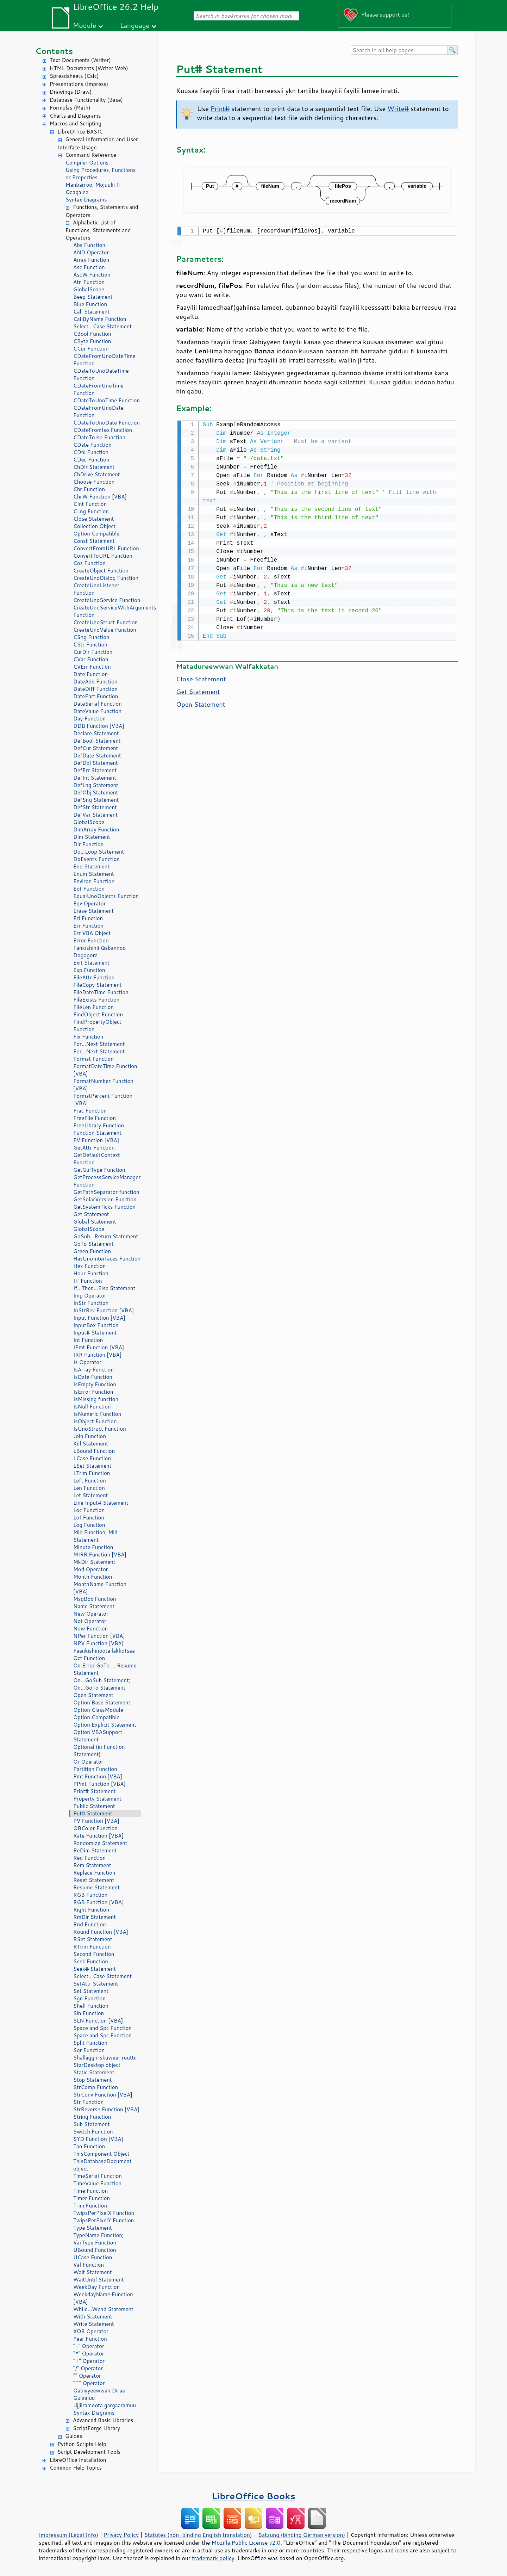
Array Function (91, 260)
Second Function (93, 1954)
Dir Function (88, 844)
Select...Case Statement (102, 326)
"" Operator (87, 2375)
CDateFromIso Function (102, 430)
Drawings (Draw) (71, 91)
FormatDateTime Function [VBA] (105, 1070)
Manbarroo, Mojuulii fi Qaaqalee (92, 188)
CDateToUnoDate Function (106, 422)
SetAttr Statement (95, 1983)
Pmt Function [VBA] (97, 1776)
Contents (54, 50)
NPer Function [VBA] (99, 1636)
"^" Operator (89, 2383)
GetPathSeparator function (106, 1192)
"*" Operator (88, 2353)
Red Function (89, 1858)
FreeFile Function (94, 1118)
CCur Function (91, 348)
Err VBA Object (92, 933)
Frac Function (90, 1110)
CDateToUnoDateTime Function (101, 374)
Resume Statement (96, 1887)
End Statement (91, 866)
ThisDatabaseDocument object (102, 2164)
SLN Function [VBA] (98, 2020)
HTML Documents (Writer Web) (89, 68)
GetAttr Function (94, 1147)
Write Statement (93, 2324)
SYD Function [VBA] (98, 2139)
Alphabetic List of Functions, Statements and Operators (98, 230)
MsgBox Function (94, 1599)
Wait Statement (92, 2272)
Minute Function (93, 1547)
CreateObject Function (101, 570)
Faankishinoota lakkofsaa (104, 1650)
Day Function (89, 718)
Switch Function (93, 2131)
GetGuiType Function (99, 1170)
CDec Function (91, 459)
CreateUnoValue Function (104, 629)
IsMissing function (95, 1399)
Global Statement (94, 1221)
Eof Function (89, 888)
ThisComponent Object (101, 2153)
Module (84, 25)
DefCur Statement (95, 748)
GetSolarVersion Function (105, 1199)
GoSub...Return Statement (105, 1236)
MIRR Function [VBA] (99, 1554)
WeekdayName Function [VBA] (103, 2298)
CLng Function (91, 511)
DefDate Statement (97, 755)
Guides (73, 2436)
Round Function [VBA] (100, 1932)
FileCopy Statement (97, 985)
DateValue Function (97, 711)
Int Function (88, 1340)
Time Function (90, 2190)
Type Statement (92, 2227)
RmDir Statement (94, 1917)
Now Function (90, 1628)
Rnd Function (89, 1924)
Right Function (91, 1909)
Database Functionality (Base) (86, 100)
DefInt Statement (94, 777)
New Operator (90, 1613)
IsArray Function (93, 1369)
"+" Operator (89, 2361)
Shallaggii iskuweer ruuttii (105, 2057)
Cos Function (89, 563)
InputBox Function (96, 1325)
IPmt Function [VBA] (98, 1347)
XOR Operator (90, 2331)
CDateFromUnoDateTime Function (104, 359)
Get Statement (91, 1214)
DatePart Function (95, 696)
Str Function (88, 2102)
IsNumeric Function (97, 1414)
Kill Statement (90, 1443)
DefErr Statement (95, 770)
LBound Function (94, 1451)
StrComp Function (95, 2087)
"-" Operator (88, 2346)
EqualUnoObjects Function (106, 896)
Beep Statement (93, 297)
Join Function (89, 1436)
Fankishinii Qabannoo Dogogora (99, 951)
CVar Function (90, 659)
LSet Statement (92, 1465)
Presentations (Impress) (79, 84)
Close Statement (93, 518)
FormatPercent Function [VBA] (102, 1099)
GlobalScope (88, 289)
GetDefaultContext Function (96, 1158)
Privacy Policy (121, 2535)
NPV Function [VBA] (98, 1643)
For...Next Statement (99, 1044)
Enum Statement (93, 874)
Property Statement (97, 1798)
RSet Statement (92, 1939)
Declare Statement (96, 733)
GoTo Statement (93, 1243)
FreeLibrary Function (98, 1125)
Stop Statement (92, 2079)
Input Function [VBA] (99, 1317)
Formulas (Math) (70, 107)
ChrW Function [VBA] (100, 496)
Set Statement (90, 1991)
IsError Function (93, 1391)
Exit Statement (91, 962)
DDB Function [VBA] (98, 726)
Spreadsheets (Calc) (74, 76)
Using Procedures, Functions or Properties (100, 173)
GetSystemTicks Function (104, 1206)
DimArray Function (96, 829)
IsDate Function (92, 1377)
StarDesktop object (96, 2065)
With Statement (92, 2316)
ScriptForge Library (96, 2428)
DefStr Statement (95, 807)
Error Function (91, 940)
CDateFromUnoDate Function (98, 411)
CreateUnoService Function (106, 600)
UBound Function (94, 2250)
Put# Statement (92, 1813)
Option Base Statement (101, 1702)
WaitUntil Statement (98, 2279)
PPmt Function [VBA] (99, 1784)
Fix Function (88, 1036)
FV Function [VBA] (96, 1140)
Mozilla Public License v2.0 (246, 2542)
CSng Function (91, 637)
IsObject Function (95, 1421)
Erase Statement (93, 911)
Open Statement (93, 1695)
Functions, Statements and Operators (101, 211)
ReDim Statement (95, 1850)
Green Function (92, 1251)
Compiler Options (86, 162)
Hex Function (89, 1266)
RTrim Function (92, 1946)
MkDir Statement (94, 1562)
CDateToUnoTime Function (106, 400)
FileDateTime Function (101, 992)
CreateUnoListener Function (96, 589)
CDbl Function (90, 452)
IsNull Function (92, 1406)
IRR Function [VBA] (97, 1354)
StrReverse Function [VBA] (106, 2109)
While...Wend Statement (103, 2309)
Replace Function (94, 1872)
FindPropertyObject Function (97, 1025)
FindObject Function (98, 1014)
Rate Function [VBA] (98, 1835)
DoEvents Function (96, 859)
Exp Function (89, 970)
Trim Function (90, 2205)
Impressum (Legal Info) (68, 2535)
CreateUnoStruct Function (105, 622)
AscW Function (92, 274)
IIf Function (87, 1280)
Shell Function (90, 2006)
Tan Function (89, 2146)
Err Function (88, 925)
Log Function (89, 1525)
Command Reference (90, 155)
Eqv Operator (89, 903)
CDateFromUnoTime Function (98, 389)
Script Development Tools (89, 2452)
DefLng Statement (95, 785)
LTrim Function (91, 1473)
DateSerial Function (97, 703)
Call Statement (91, 311)
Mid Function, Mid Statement (95, 1536)
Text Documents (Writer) (80, 60)
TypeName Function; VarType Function (98, 2238)
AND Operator (91, 252)
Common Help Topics (76, 2467)
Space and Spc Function (102, 2028)
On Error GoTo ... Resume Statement (104, 1669)
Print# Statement (94, 1791)
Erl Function (88, 918)
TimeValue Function (97, 2183)
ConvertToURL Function (102, 555)
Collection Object (94, 526)
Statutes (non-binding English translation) (198, 2535)
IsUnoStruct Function (99, 1428)
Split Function (90, 2042)
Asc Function (89, 267)
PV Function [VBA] (96, 1821)
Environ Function (93, 881)
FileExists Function (96, 999)
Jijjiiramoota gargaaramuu (104, 2405)
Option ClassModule (98, 1710)
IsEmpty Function (94, 1384)
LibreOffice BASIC (80, 131)
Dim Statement (91, 837)
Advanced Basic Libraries (103, 2420)
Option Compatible (96, 533)
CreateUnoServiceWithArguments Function (107, 611)
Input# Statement (95, 1332)
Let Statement (90, 1495)
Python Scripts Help (81, 2444)
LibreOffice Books (253, 2496)
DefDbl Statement (95, 763)
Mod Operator (90, 1569)
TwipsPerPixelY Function (103, 2220)
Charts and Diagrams (75, 115)
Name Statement (93, 1606)
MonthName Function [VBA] (99, 1587)
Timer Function (91, 2198)
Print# (220, 108)
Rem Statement (92, 1865)
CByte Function (92, 341)
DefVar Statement (95, 814)
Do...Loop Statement (98, 851)
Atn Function (89, 282)
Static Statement (93, 2072)
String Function (92, 2116)
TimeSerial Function (97, 2176)
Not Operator (89, 1621)
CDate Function (92, 444)
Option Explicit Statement (104, 1724)
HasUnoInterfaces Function (106, 1258)
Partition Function (95, 1769)
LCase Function (92, 1458)
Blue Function (90, 304)
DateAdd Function (95, 681)
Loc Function (89, 1510)
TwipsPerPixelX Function (103, 2213)
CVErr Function (92, 666)
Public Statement (94, 1806)
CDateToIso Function (99, 437)
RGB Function (90, 1895)
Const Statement (94, 541)
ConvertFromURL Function (106, 548)
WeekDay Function (96, 2287)
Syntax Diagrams (86, 199)
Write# (398, 108)
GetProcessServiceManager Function (106, 1181)
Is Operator (87, 1362)
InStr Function (90, 1303)
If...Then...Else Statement (104, 1288)
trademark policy (213, 2558)
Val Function (88, 2264)
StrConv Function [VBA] (102, 2094)
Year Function (90, 2338)
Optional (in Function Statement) (99, 1750)
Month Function (92, 1576)
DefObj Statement (95, 792)
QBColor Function (95, 1828)
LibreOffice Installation (78, 2460)
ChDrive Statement (96, 474)
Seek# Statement (94, 1969)
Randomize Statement (100, 1843)
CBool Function (92, 334)
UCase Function (92, 2257)
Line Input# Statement (100, 1502)
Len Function (89, 1488)
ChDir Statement (93, 467)
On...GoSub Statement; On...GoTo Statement (101, 1684)
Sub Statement (91, 2124)
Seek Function (90, 1961)
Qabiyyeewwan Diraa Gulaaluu (99, 2394)
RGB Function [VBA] (98, 1902)
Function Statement (97, 1133)
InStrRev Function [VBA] (103, 1310)
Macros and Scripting (75, 123)
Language (135, 25)
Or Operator (88, 1761)
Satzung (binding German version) (301, 2535)
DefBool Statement (97, 740)
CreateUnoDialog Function (105, 578)
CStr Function (90, 644)
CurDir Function (92, 652)
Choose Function (93, 481)
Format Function (93, 1059)
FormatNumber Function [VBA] (103, 1084)
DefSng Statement (96, 800)
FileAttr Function (93, 977)
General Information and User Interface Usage (98, 143)
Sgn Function (89, 1998)
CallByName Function (99, 319)
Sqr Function (89, 2050)
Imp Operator (89, 1295)
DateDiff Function (95, 689)
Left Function (89, 1480)
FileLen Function (93, 1007)
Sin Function (88, 2013)
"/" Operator (88, 2368)
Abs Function (89, 245)
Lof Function (88, 1517)
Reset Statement (93, 1880)
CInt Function (90, 504)
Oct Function (89, 1658)
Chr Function (89, 489)
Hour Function (90, 1273)
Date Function (90, 674)
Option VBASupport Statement (97, 1735)
